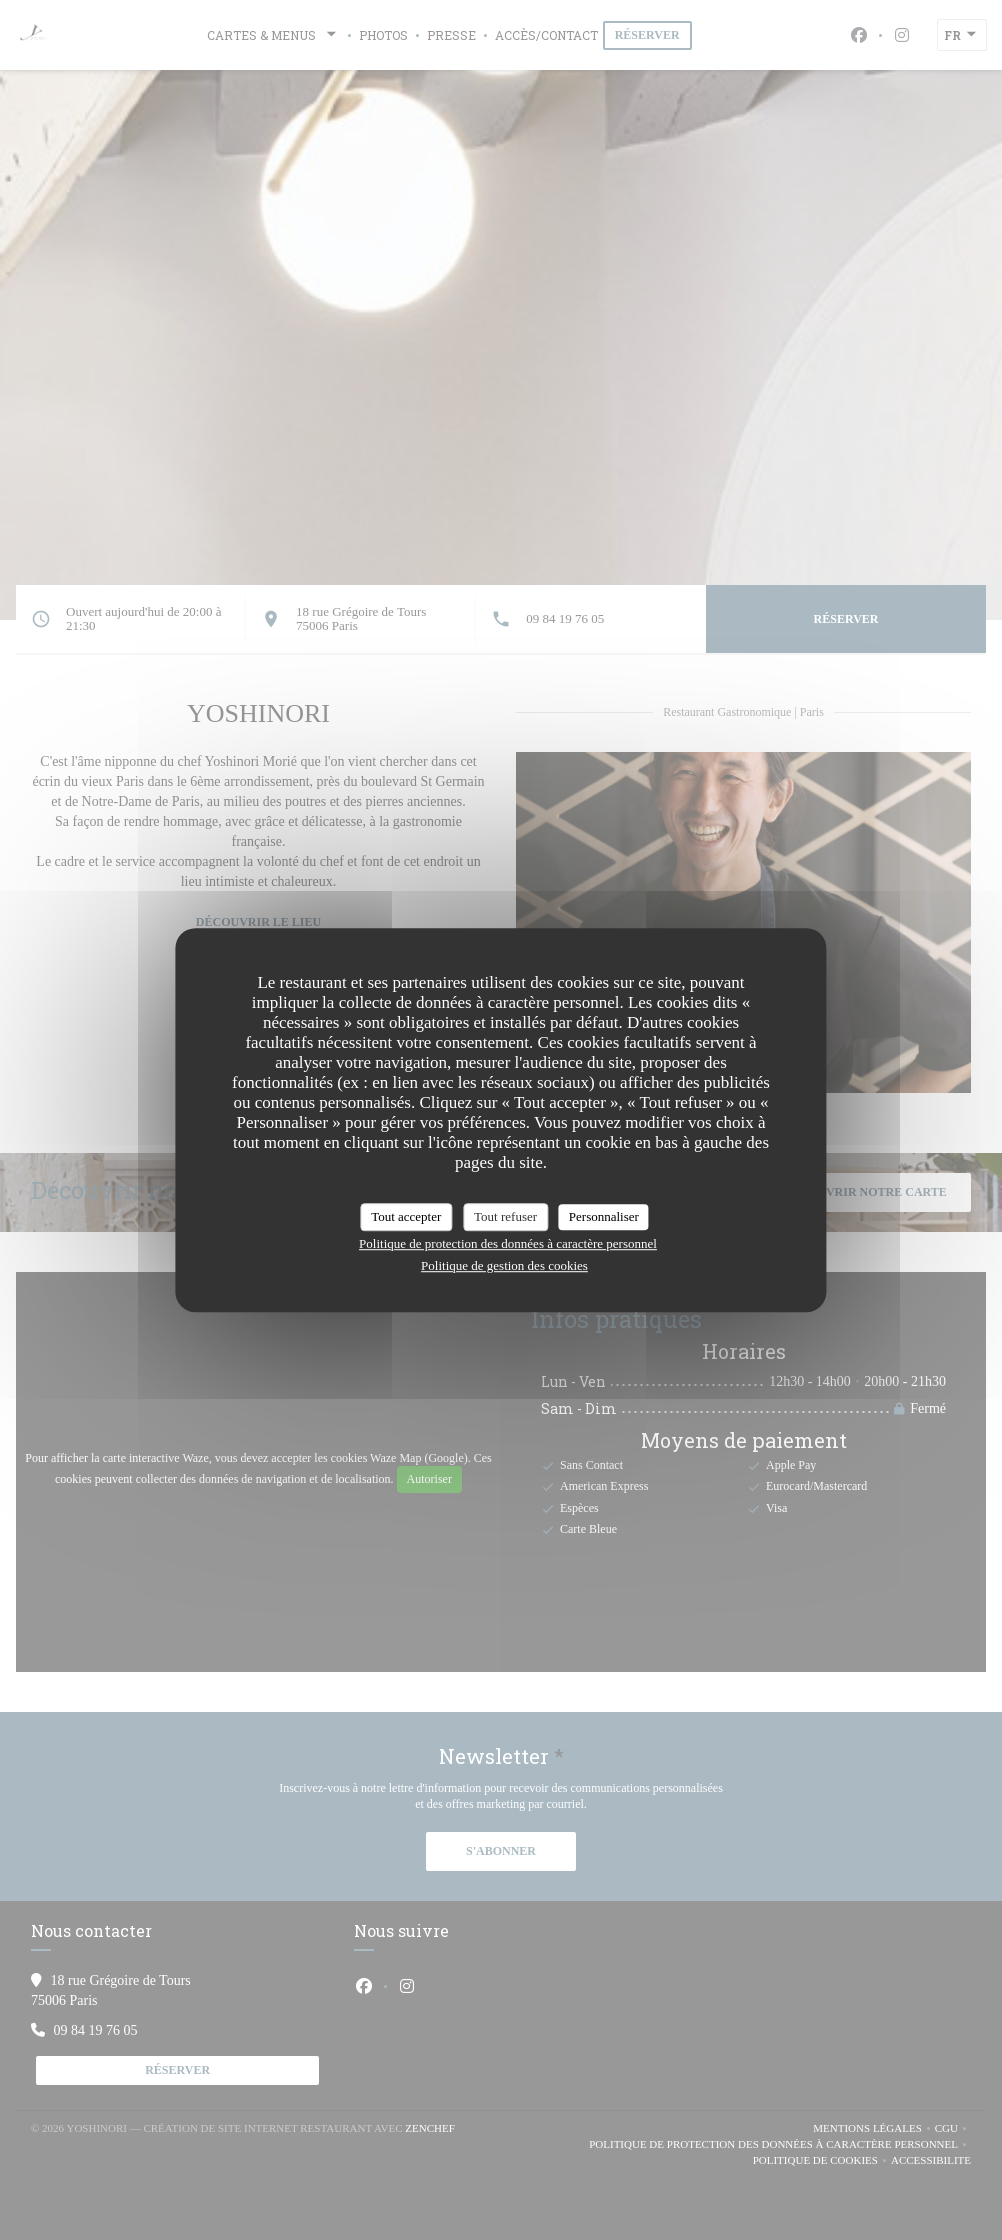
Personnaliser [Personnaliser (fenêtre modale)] (604, 1216)
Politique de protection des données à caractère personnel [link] (508, 1243)
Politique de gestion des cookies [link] (504, 1265)
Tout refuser (505, 1216)
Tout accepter (406, 1216)
